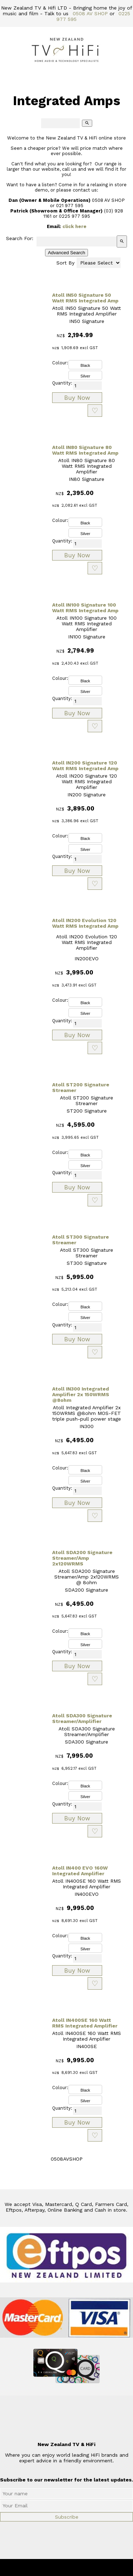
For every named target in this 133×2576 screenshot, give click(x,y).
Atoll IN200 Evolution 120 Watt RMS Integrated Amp (85, 923)
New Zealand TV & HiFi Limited (85, 2567)
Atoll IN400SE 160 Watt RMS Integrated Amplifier (84, 2023)
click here (74, 226)
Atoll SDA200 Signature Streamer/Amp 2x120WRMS (82, 1557)
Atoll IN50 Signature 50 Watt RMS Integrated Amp (85, 297)
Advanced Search (66, 252)
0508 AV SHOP (90, 13)
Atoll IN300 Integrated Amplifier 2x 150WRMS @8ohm (80, 1394)
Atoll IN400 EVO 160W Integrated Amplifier (80, 1870)
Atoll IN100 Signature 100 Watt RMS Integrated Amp (85, 607)
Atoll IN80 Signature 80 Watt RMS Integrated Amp (85, 450)
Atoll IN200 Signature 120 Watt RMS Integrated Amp (85, 765)
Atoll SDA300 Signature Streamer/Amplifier (82, 1718)
